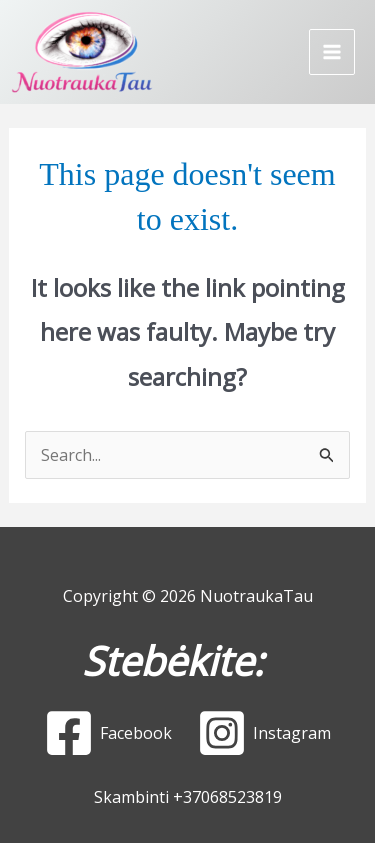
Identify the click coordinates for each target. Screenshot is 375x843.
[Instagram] (264, 733)
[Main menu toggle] (332, 52)
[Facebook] (108, 733)
